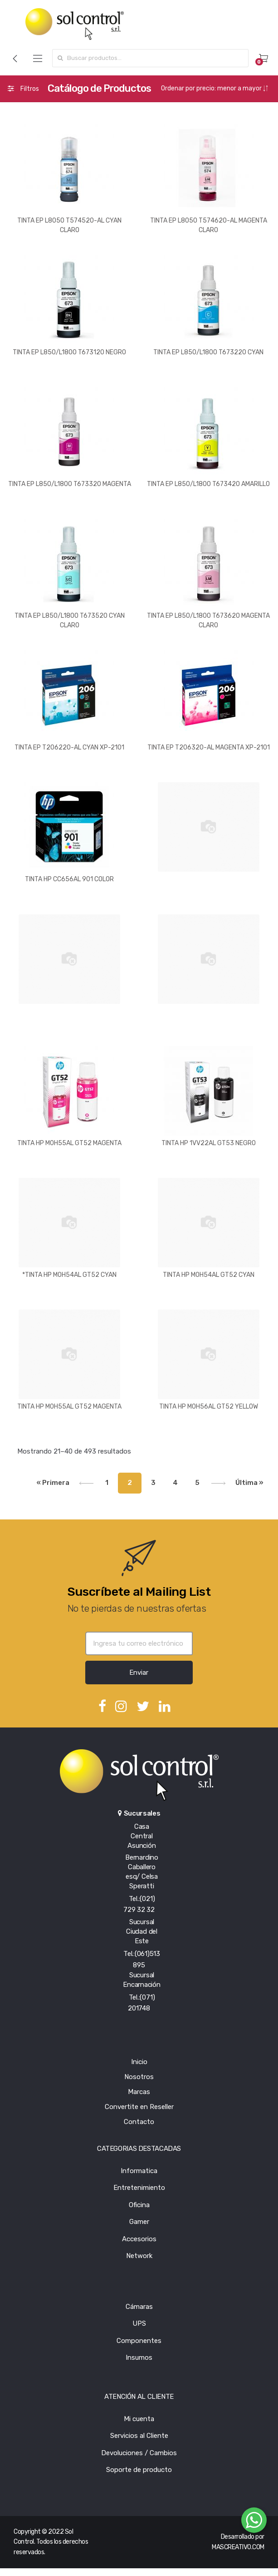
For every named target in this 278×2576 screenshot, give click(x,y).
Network (139, 2256)
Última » (249, 1483)
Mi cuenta (139, 2419)
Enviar (138, 1672)
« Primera (53, 1483)
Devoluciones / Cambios (139, 2453)
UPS (139, 2323)
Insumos (139, 2357)
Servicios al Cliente (139, 2436)
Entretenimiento (139, 2188)
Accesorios (139, 2239)
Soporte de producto (139, 2470)
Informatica (139, 2171)
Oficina (139, 2205)
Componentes (139, 2341)
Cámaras (139, 2307)
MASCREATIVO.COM (238, 2547)
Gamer (139, 2222)
